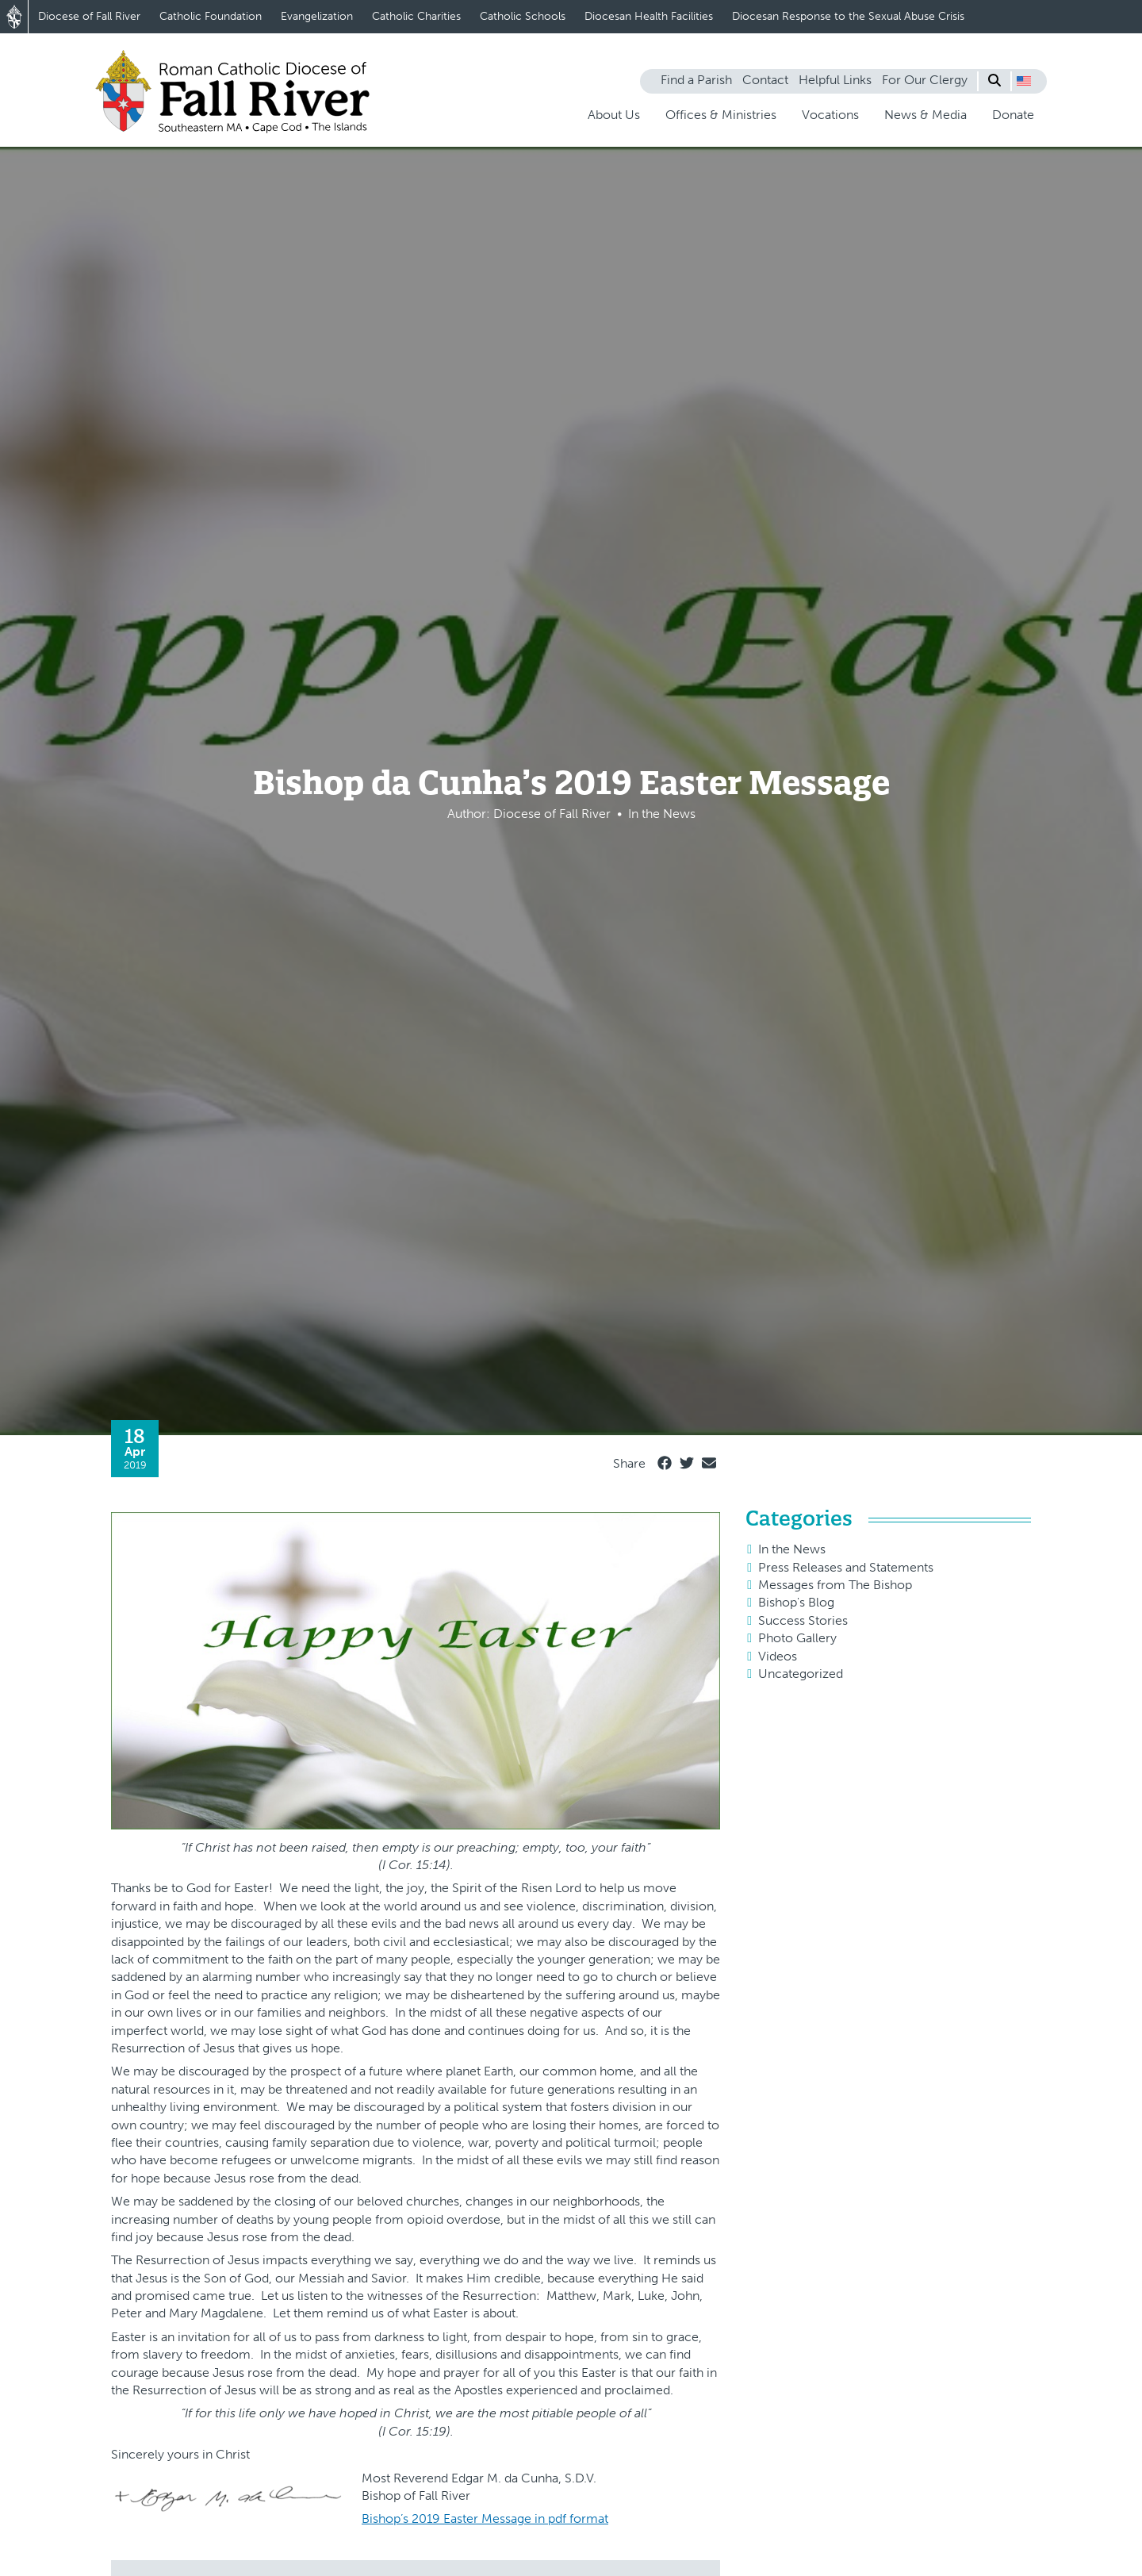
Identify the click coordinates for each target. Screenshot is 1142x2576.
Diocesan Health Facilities (648, 16)
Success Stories (803, 1620)
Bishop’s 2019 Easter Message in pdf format (485, 2518)
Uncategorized (800, 1673)
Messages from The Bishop (835, 1584)
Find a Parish (696, 79)
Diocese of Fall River (89, 16)
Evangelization (317, 16)
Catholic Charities (416, 16)
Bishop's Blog (796, 1602)
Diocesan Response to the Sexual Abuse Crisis (848, 16)
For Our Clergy (925, 79)
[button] (1024, 81)
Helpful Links (835, 79)
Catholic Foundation (210, 16)
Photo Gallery (797, 1637)
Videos (777, 1656)
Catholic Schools (522, 16)
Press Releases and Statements (845, 1567)
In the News (792, 1549)
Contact (765, 79)
